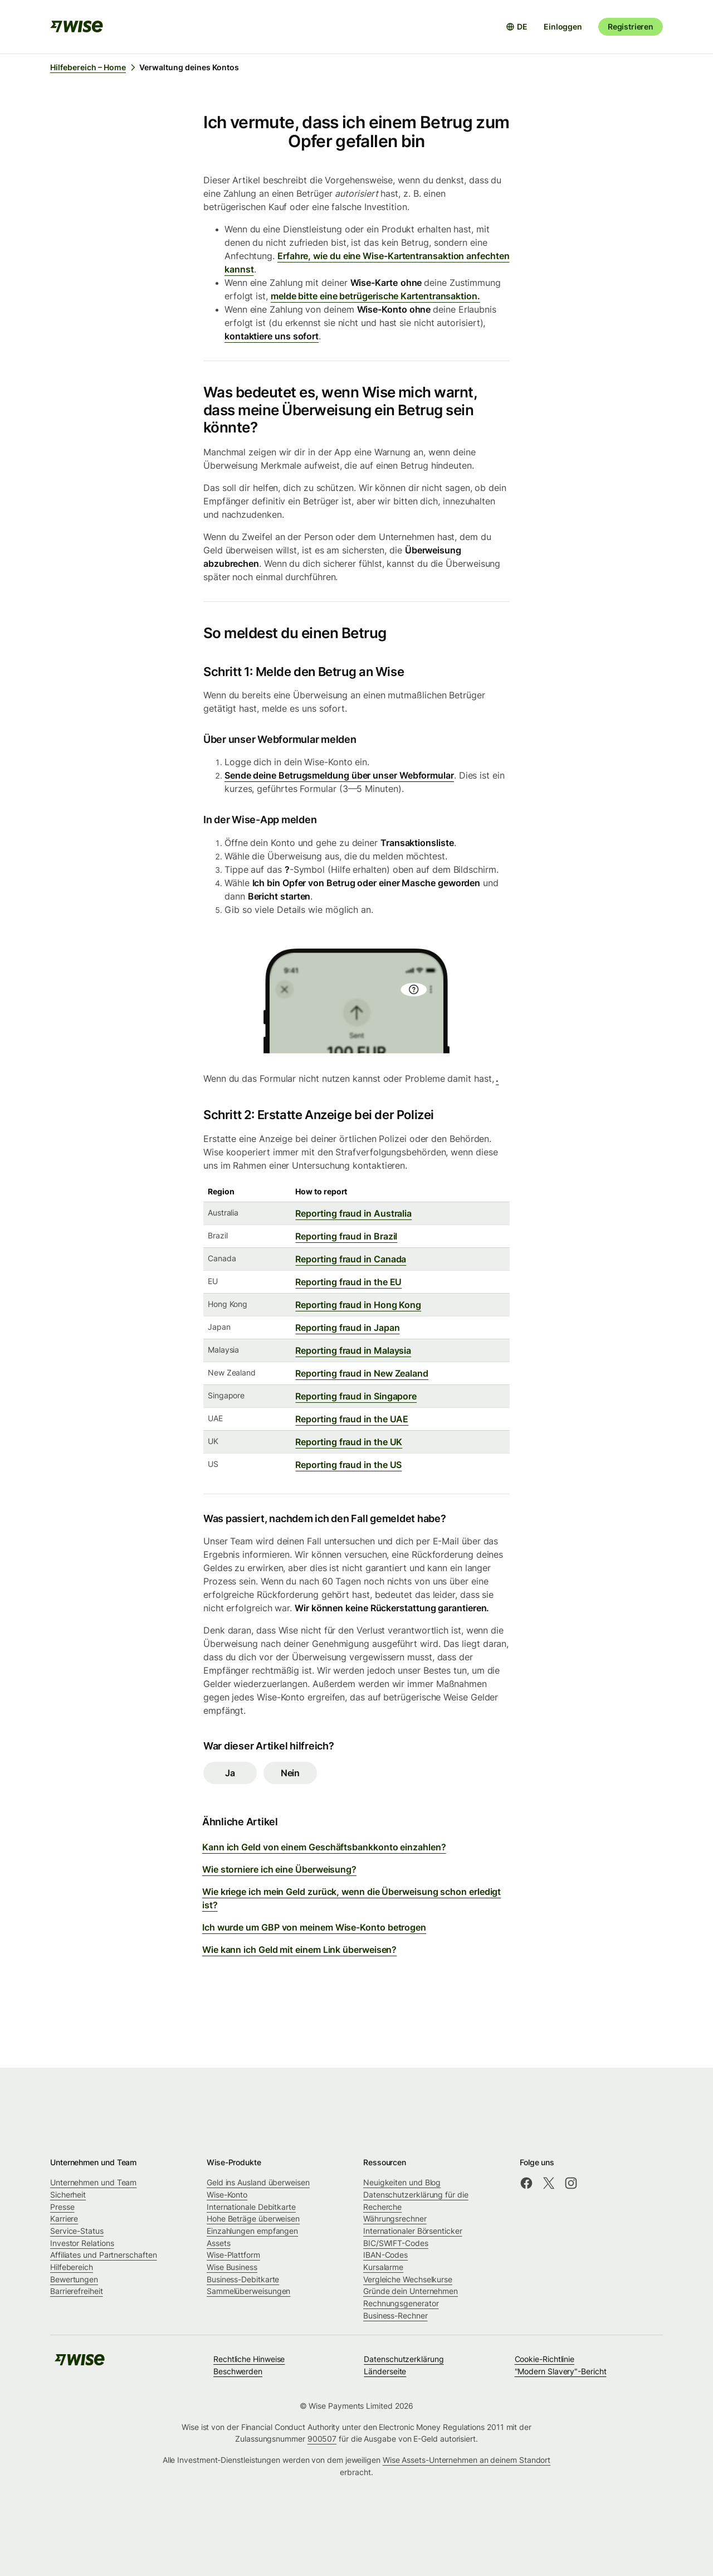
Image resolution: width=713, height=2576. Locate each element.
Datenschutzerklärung (403, 2359)
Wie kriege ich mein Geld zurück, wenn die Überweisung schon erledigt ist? (351, 1898)
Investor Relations (82, 2243)
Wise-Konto (227, 2194)
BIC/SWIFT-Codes (395, 2243)
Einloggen (563, 26)
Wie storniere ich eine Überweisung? (279, 1869)
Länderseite (385, 2371)
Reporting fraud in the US (348, 1464)
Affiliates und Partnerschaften (103, 2254)
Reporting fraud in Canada (350, 1259)
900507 (322, 2438)
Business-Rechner (395, 2315)
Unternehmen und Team (93, 2182)
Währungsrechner (395, 2218)
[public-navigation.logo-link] (79, 2363)
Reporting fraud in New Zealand (361, 1373)
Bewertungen (74, 2279)
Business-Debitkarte (243, 2279)
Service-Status (77, 2230)
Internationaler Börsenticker (412, 2230)
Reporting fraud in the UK (348, 1441)
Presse (62, 2207)
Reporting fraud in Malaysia (353, 1350)
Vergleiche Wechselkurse (407, 2279)
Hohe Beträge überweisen (253, 2218)
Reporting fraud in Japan (347, 1327)
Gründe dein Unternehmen (410, 2291)
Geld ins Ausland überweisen (258, 2182)
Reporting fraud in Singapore (356, 1396)
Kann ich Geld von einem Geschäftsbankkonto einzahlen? (324, 1847)
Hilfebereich (71, 2267)
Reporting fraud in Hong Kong (358, 1304)
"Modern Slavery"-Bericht (561, 2371)
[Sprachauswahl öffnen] (516, 27)
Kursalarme (383, 2267)
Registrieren (630, 26)
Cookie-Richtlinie (545, 2359)
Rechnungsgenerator (401, 2303)
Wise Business (232, 2267)
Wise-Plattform (233, 2254)
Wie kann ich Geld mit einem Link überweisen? (299, 1949)
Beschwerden (237, 2371)
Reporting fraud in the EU (348, 1281)
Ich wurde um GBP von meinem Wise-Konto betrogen (314, 1927)
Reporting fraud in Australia (353, 1213)
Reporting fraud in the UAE (351, 1419)
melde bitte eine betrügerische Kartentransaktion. (375, 296)
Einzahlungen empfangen (252, 2230)
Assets (219, 2243)
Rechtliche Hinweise (249, 2359)
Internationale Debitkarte (251, 2207)
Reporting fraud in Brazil (346, 1236)
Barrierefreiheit (76, 2291)
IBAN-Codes (385, 2254)
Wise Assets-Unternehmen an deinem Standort (466, 2460)
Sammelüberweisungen (248, 2291)
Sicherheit (68, 2194)
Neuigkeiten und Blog (402, 2182)
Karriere (64, 2218)
